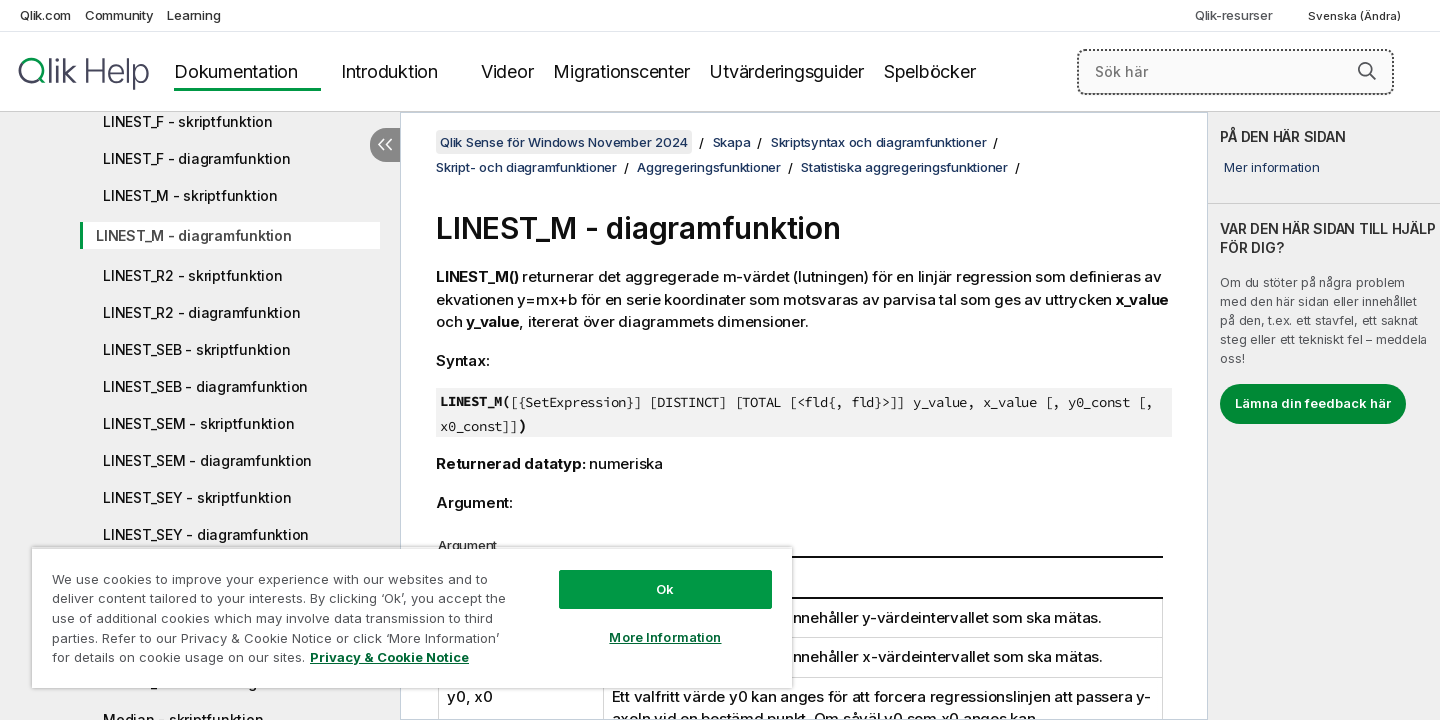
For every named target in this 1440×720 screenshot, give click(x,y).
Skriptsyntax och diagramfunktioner (879, 142)
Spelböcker (930, 71)
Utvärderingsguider (786, 71)
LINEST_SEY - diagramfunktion (206, 534)
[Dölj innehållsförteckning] (385, 145)
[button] (1367, 71)
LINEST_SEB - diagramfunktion (205, 386)
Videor (507, 71)
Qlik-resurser (1234, 15)
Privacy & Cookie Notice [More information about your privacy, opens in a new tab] (389, 657)
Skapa (732, 142)
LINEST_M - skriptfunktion (190, 195)
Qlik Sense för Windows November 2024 (564, 142)
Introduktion (389, 71)
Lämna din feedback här (1313, 403)
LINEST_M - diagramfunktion (194, 235)
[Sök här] (1235, 72)
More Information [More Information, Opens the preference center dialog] (665, 637)
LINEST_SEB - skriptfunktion (196, 349)
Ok (665, 589)
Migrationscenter (621, 71)
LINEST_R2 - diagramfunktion (201, 312)
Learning (193, 15)
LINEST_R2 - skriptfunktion (193, 275)
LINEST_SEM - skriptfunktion (198, 423)
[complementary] (1324, 416)
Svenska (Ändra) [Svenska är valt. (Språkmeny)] (1356, 16)
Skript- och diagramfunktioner (526, 167)
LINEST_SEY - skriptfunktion (197, 497)
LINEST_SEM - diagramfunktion (207, 460)
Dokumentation (236, 71)
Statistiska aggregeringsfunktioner (904, 167)
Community (119, 15)
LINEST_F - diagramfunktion (197, 158)
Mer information (1271, 167)
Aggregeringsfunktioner (709, 167)
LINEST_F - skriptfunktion (188, 121)
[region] (412, 617)
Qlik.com (45, 15)
